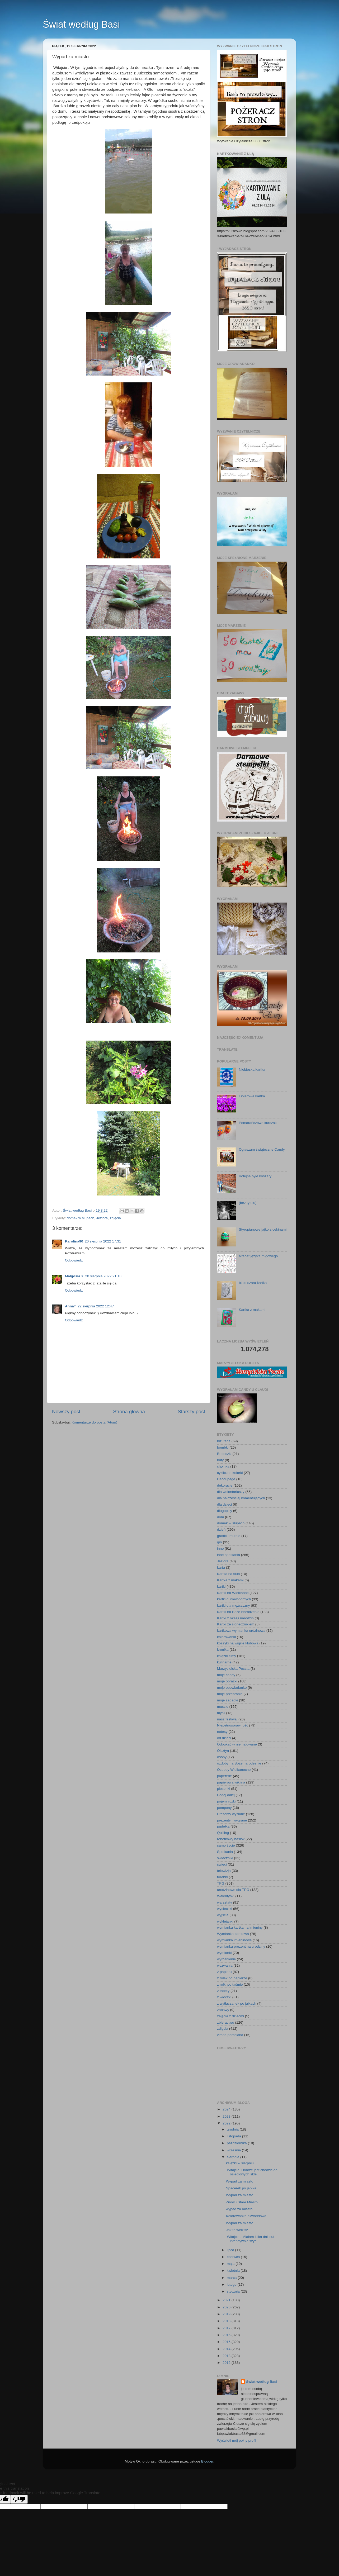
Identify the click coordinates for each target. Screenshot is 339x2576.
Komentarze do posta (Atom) (94, 1422)
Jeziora (102, 1218)
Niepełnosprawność (232, 1725)
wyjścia (223, 1915)
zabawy (223, 2010)
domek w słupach (80, 1218)
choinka (223, 1466)
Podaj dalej (226, 1795)
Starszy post (191, 1411)
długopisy (224, 1511)
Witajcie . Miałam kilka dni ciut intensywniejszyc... (250, 2239)
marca (232, 2278)
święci (222, 1864)
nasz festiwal (227, 1719)
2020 (227, 2307)
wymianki (224, 1953)
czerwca (234, 2257)
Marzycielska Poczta (233, 1669)
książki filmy (226, 1656)
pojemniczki (226, 1801)
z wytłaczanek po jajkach (236, 2003)
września (234, 2150)
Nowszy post (66, 1411)
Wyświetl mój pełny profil (236, 2440)
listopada (234, 2136)
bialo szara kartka (253, 1283)
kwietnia (234, 2271)
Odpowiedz (74, 1260)
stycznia (234, 2291)
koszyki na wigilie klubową (237, 1643)
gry (219, 1542)
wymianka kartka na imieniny (240, 1927)
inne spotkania (228, 1555)
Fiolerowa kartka (252, 1096)
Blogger (207, 2461)
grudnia (233, 2129)
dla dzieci (224, 1504)
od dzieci (224, 1738)
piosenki (223, 1789)
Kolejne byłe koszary (255, 1176)
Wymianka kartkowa (233, 1934)
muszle (222, 1707)
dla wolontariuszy (230, 1492)
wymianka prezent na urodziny (241, 1946)
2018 (227, 2321)
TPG (220, 1883)
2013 (227, 2356)
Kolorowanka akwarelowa (246, 2216)
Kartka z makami (252, 1310)
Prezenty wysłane (231, 1814)
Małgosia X (74, 1276)
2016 (227, 2335)
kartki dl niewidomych (234, 1599)
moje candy (226, 1675)
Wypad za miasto (239, 2181)
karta (221, 1567)
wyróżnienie (226, 1959)
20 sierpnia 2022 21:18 (103, 1276)
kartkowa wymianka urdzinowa (241, 1631)
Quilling (223, 1833)
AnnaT (70, 1306)
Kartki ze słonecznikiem (235, 1624)
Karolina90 (74, 1241)
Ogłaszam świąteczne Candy (262, 1149)
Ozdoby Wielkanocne (234, 1770)
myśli (221, 1713)
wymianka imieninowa (234, 1940)
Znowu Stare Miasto (242, 2202)
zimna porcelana (230, 2035)
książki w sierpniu (240, 2163)
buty (220, 1460)
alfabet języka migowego (258, 1256)
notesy (222, 1732)
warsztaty (224, 1902)
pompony (224, 1808)
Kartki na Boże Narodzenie (238, 1612)
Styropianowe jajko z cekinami (262, 1229)
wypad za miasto (239, 2209)
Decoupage (226, 1479)
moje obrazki (227, 1681)
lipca (231, 2250)
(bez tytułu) (247, 1203)
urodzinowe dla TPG (233, 1890)
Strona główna (129, 1411)
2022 (227, 2123)
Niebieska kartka (252, 1069)
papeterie (224, 1776)
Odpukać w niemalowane (237, 1744)
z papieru (224, 1972)
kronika (223, 1650)
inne (220, 1548)
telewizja (224, 1871)
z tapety (223, 1991)
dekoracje (225, 1485)
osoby (222, 1757)
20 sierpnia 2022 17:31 (103, 1241)
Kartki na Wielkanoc (232, 1593)
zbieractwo (225, 2022)
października (237, 2143)
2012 (227, 2363)
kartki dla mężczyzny (233, 1605)
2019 (227, 2314)
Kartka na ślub (228, 1574)
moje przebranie (230, 1694)
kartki (221, 1586)
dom (220, 1517)
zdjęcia (115, 1218)
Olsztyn (223, 1751)
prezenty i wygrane (232, 1820)
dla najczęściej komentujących (241, 1498)
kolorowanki (226, 1637)
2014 (227, 2349)
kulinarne (224, 1662)
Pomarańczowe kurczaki (258, 1123)
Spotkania (225, 1852)
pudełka (223, 1826)
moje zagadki (227, 1700)
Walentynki (225, 1896)
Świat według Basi (81, 24)
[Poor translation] (19, 2499)
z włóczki (224, 1997)
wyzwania (225, 1965)
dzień (221, 1529)
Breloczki (224, 1454)
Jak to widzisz (237, 2230)
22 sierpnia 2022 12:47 (96, 1306)
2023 (227, 2116)
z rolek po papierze (232, 1978)
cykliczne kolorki (230, 1473)
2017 (227, 2328)
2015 (227, 2342)
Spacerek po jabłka (241, 2188)
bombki (223, 1447)
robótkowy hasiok (230, 1839)
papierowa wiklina (231, 1782)
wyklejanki (225, 1921)
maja (231, 2264)
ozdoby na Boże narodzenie (239, 1763)
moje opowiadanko (232, 1688)
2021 (227, 2300)
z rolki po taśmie (230, 1984)
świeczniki (225, 1858)
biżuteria (223, 1441)
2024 (227, 2109)
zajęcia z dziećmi (230, 2016)
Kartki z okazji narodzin (235, 1618)
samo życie (226, 1845)
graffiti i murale (228, 1536)
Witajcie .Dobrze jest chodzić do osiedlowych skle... (251, 2172)
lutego (232, 2284)
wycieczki (224, 1909)
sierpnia (233, 2157)
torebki (222, 1877)
